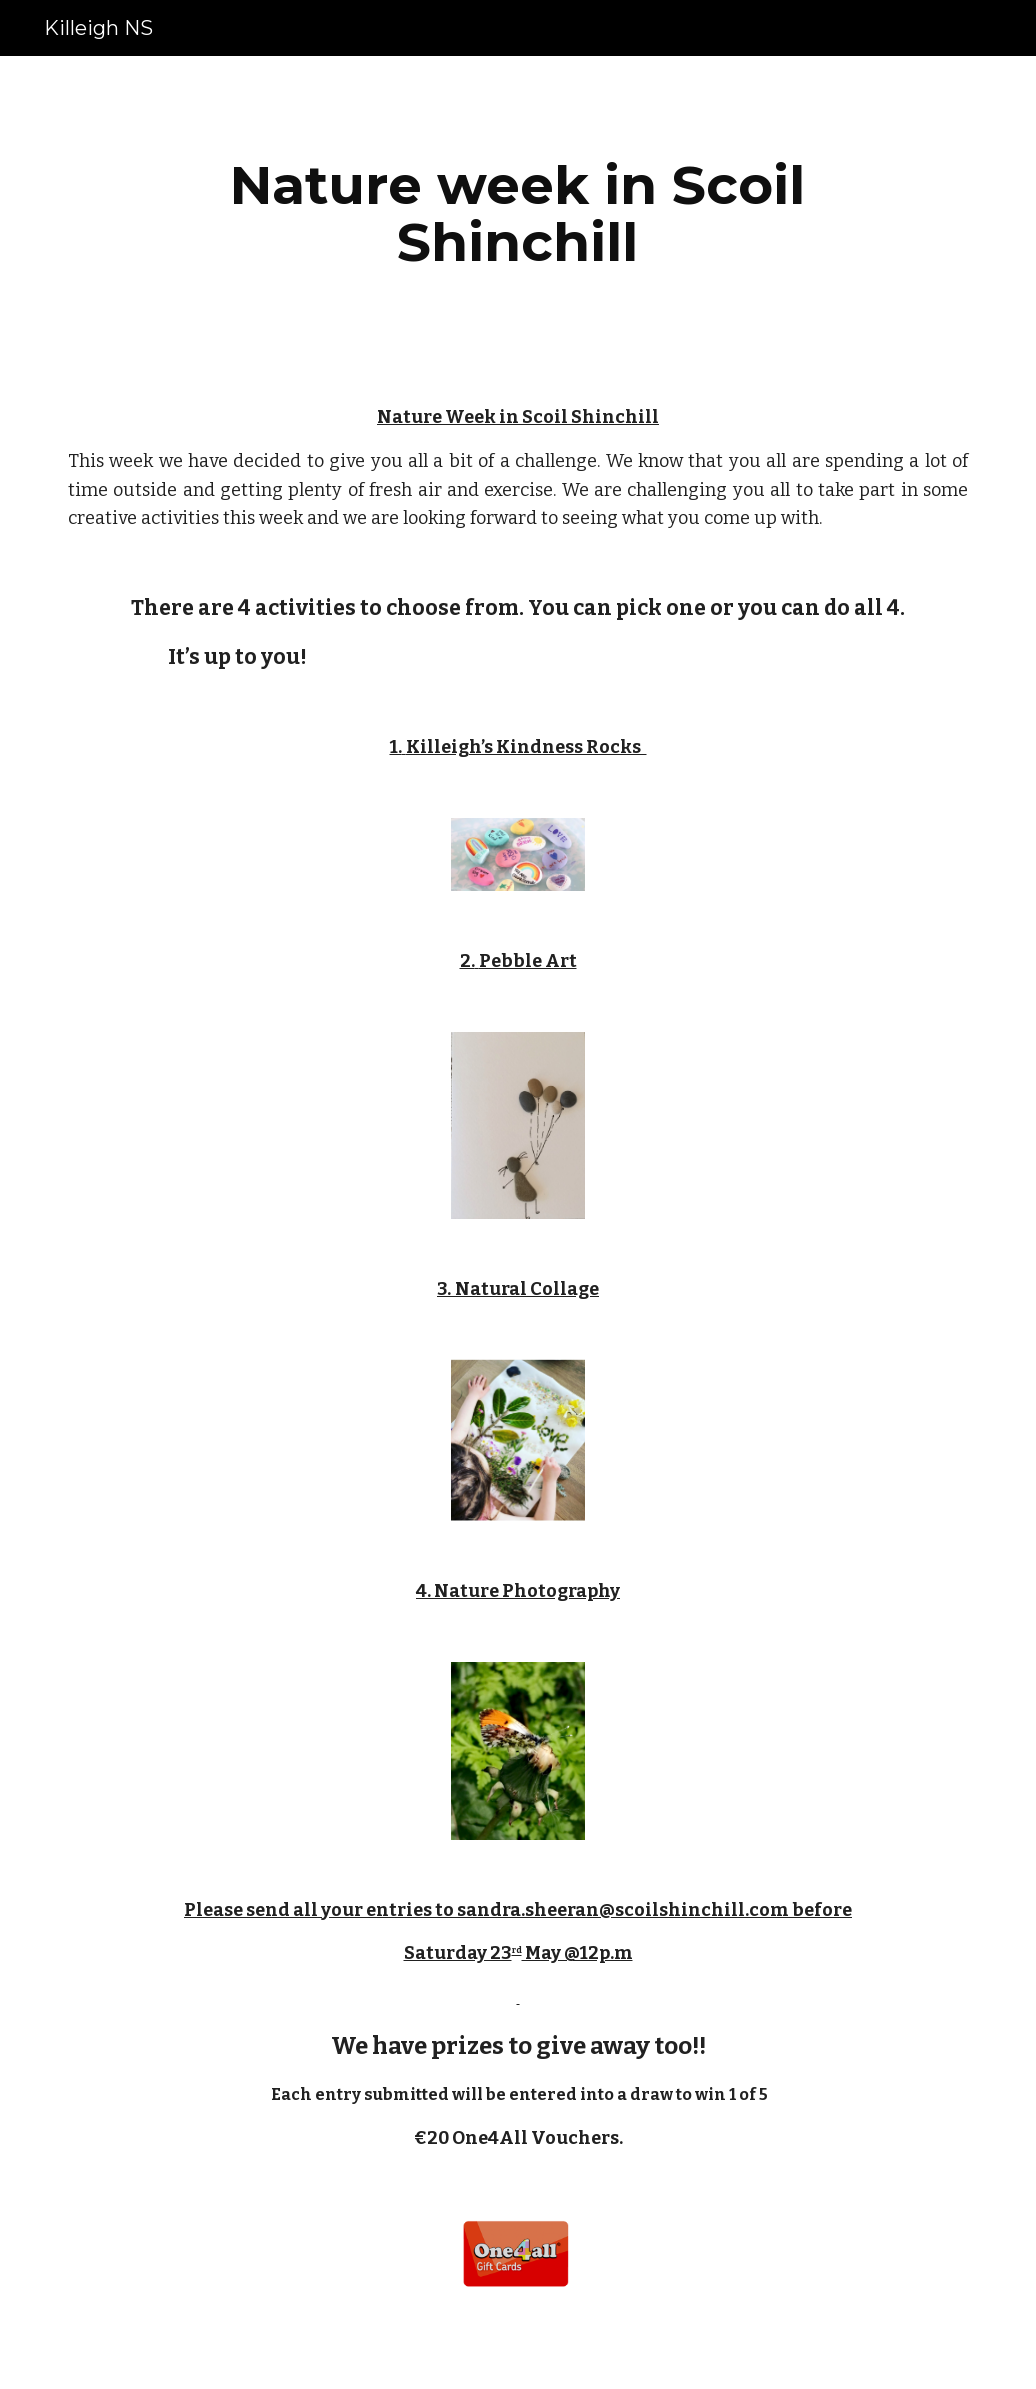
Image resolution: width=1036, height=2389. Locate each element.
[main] (517, 213)
